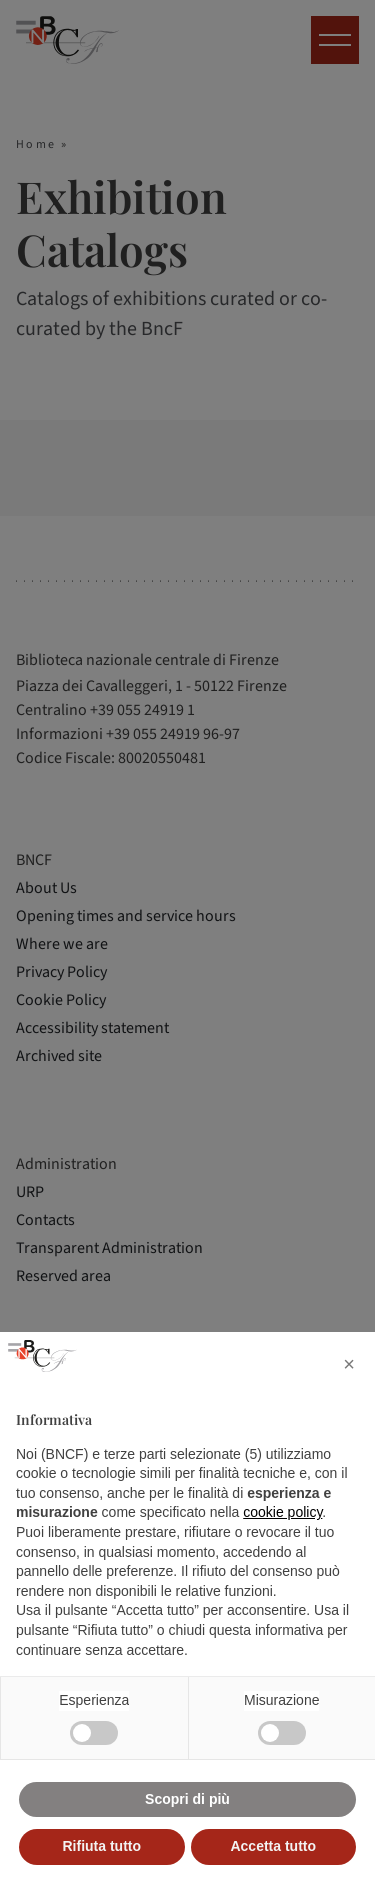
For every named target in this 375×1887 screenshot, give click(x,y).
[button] (349, 1364)
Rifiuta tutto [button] (101, 1846)
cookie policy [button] (282, 1512)
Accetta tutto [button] (273, 1846)
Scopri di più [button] (187, 1799)
